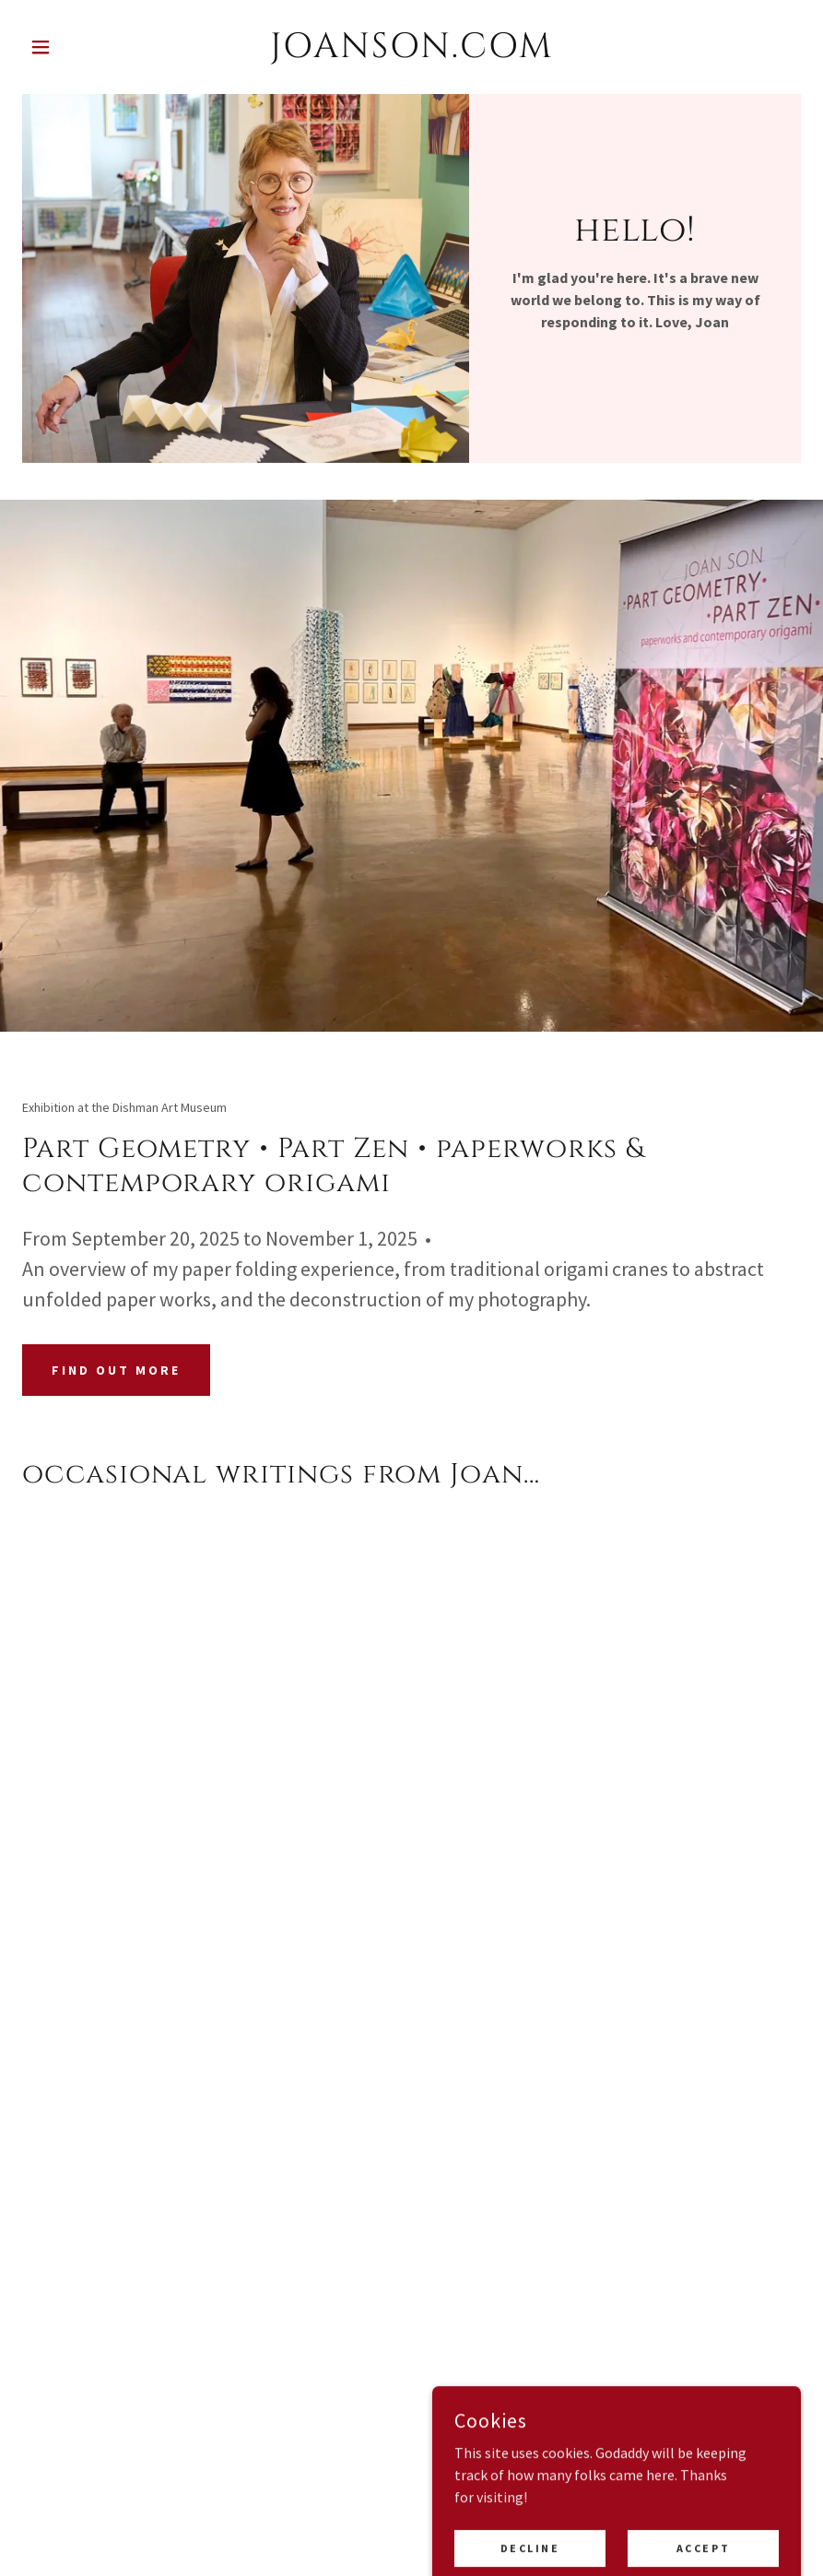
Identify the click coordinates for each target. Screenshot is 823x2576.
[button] (80, 47)
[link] (412, 51)
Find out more (116, 1370)
